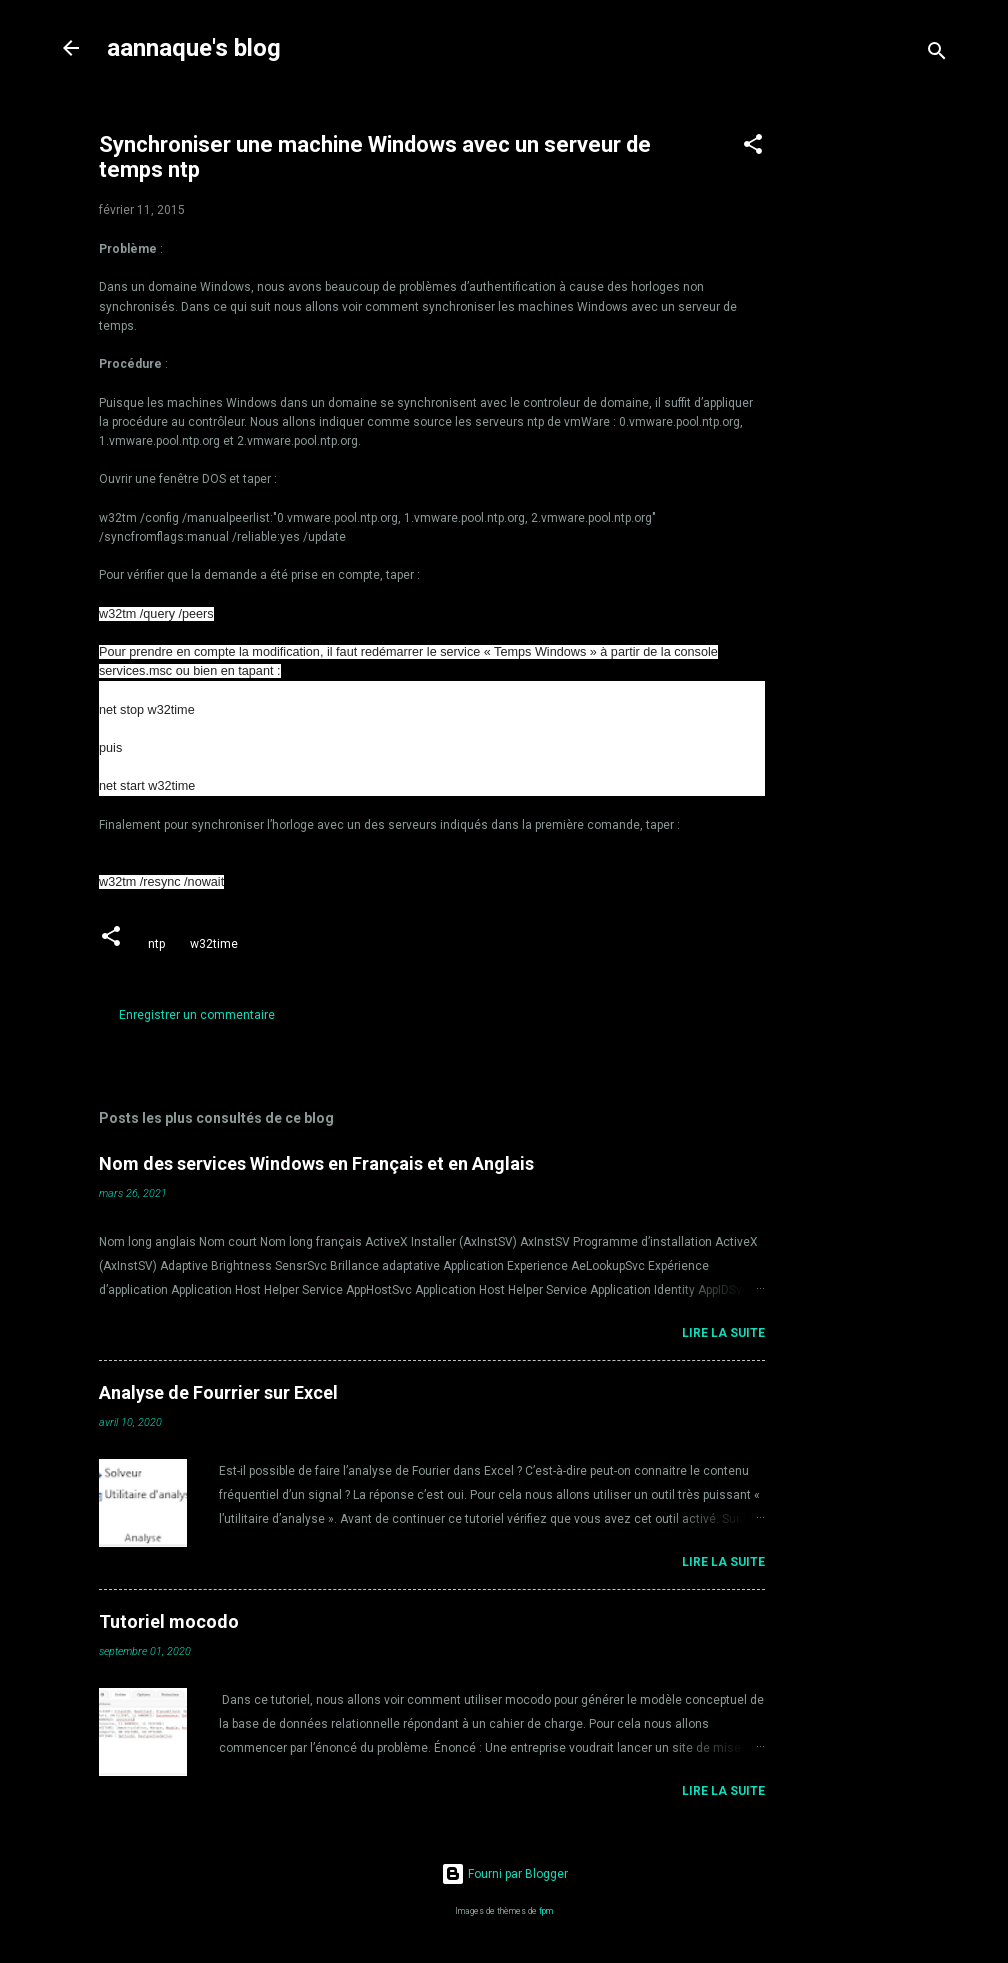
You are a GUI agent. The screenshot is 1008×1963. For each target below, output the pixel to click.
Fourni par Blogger (504, 1874)
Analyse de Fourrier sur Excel (218, 1392)
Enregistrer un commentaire (197, 1015)
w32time (214, 944)
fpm (546, 1911)
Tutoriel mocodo (169, 1621)
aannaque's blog (194, 48)
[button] (753, 148)
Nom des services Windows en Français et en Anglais (316, 1163)
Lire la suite (723, 1333)
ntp (156, 944)
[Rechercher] (937, 54)
